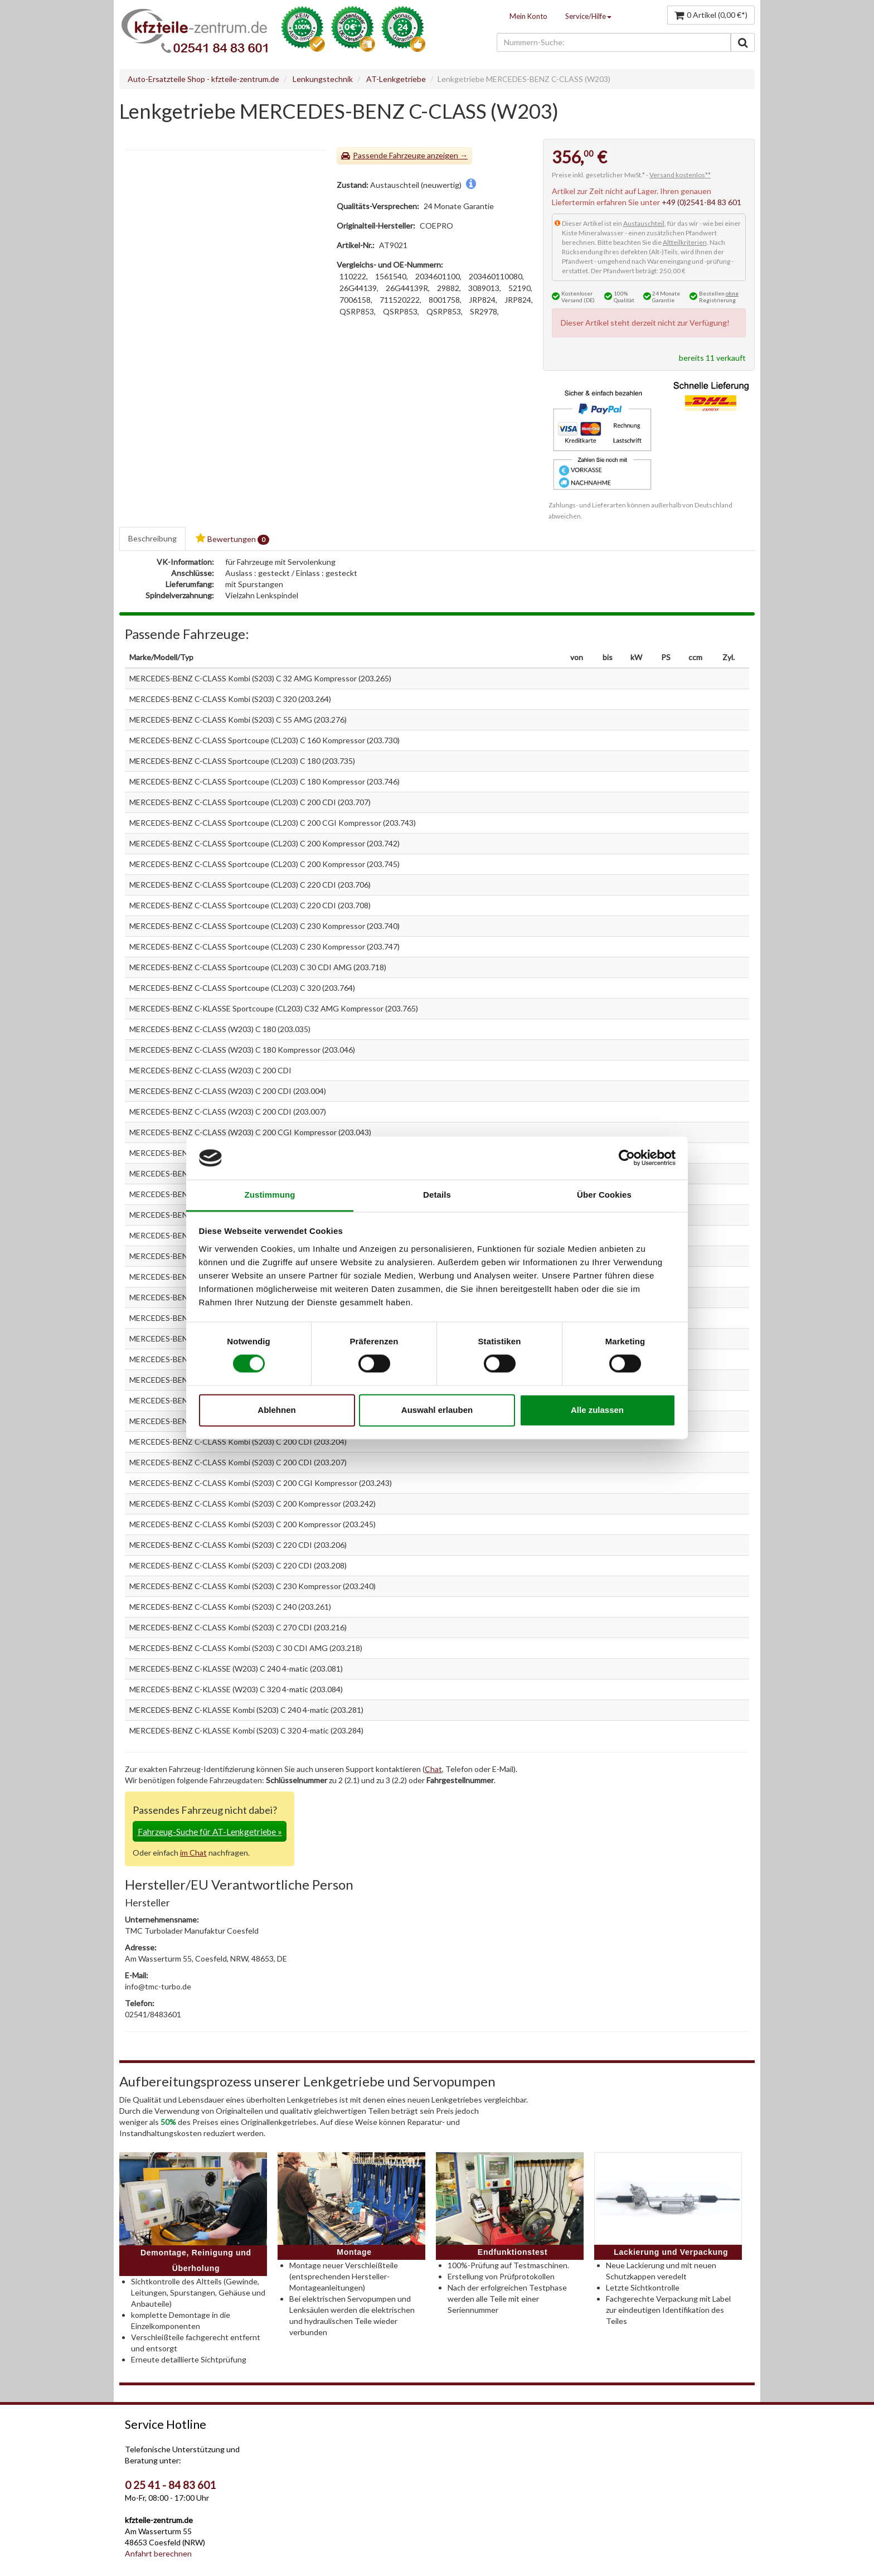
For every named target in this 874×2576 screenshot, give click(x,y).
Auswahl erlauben (437, 1410)
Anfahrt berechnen (158, 2553)
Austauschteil (643, 223)
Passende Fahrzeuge (389, 155)
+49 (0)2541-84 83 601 (701, 202)
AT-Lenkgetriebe (396, 79)
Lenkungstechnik (323, 79)
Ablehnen (276, 1410)
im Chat (193, 1852)
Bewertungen (232, 539)
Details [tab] (437, 1194)
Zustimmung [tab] (270, 1194)
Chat (433, 1769)
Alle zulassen (597, 1410)
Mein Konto (528, 16)
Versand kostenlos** (680, 175)
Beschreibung (152, 538)
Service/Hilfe (588, 16)
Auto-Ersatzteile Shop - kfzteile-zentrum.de (203, 79)
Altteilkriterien (685, 242)
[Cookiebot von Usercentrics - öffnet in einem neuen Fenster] (627, 1158)
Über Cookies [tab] (604, 1194)
